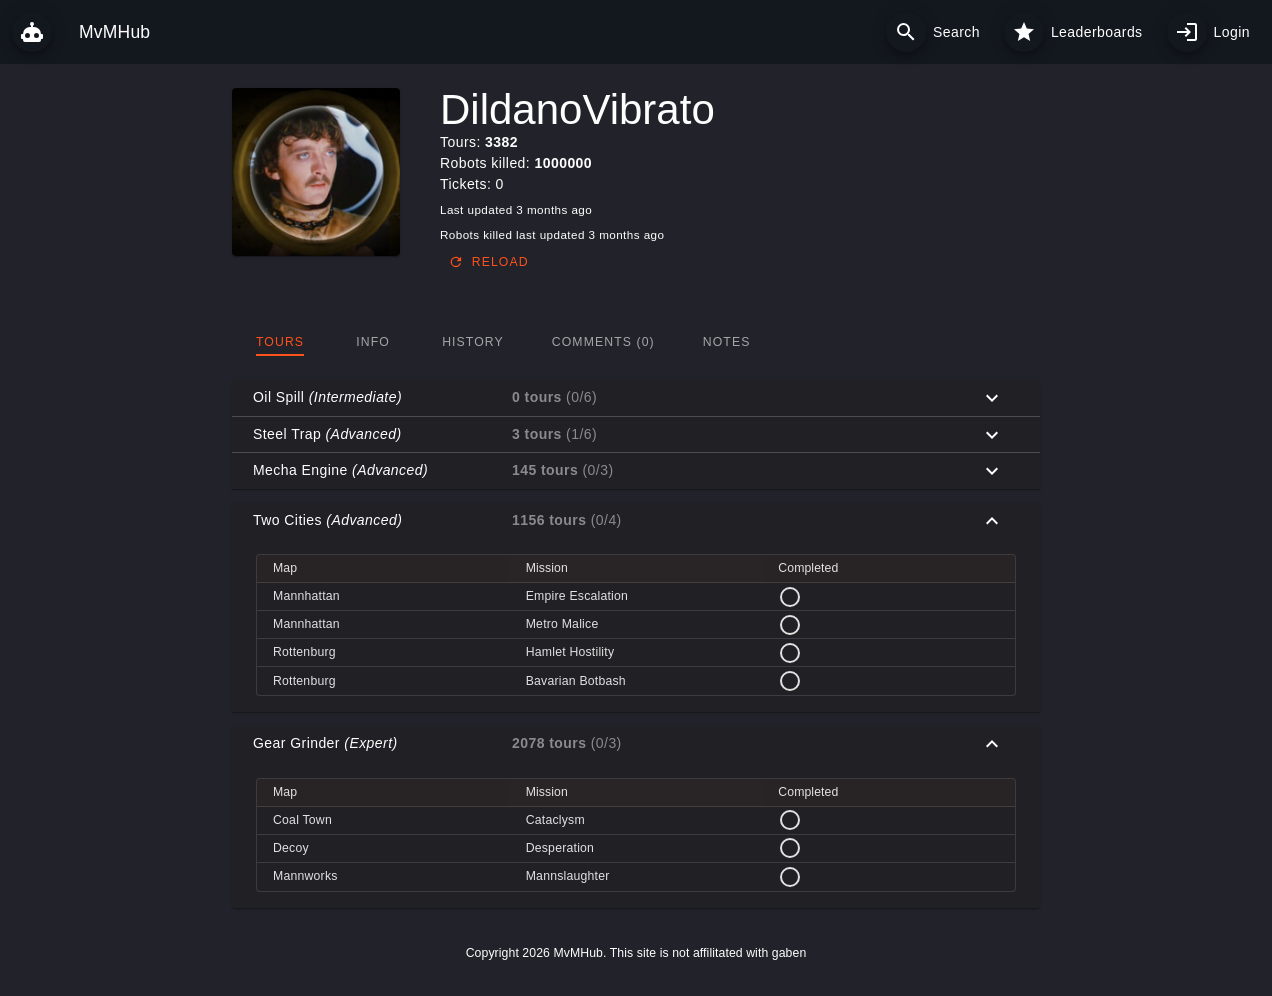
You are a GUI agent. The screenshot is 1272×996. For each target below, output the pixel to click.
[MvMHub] (32, 32)
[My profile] (1187, 32)
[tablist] (636, 342)
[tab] (280, 342)
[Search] (906, 32)
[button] (636, 398)
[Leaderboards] (1024, 32)
